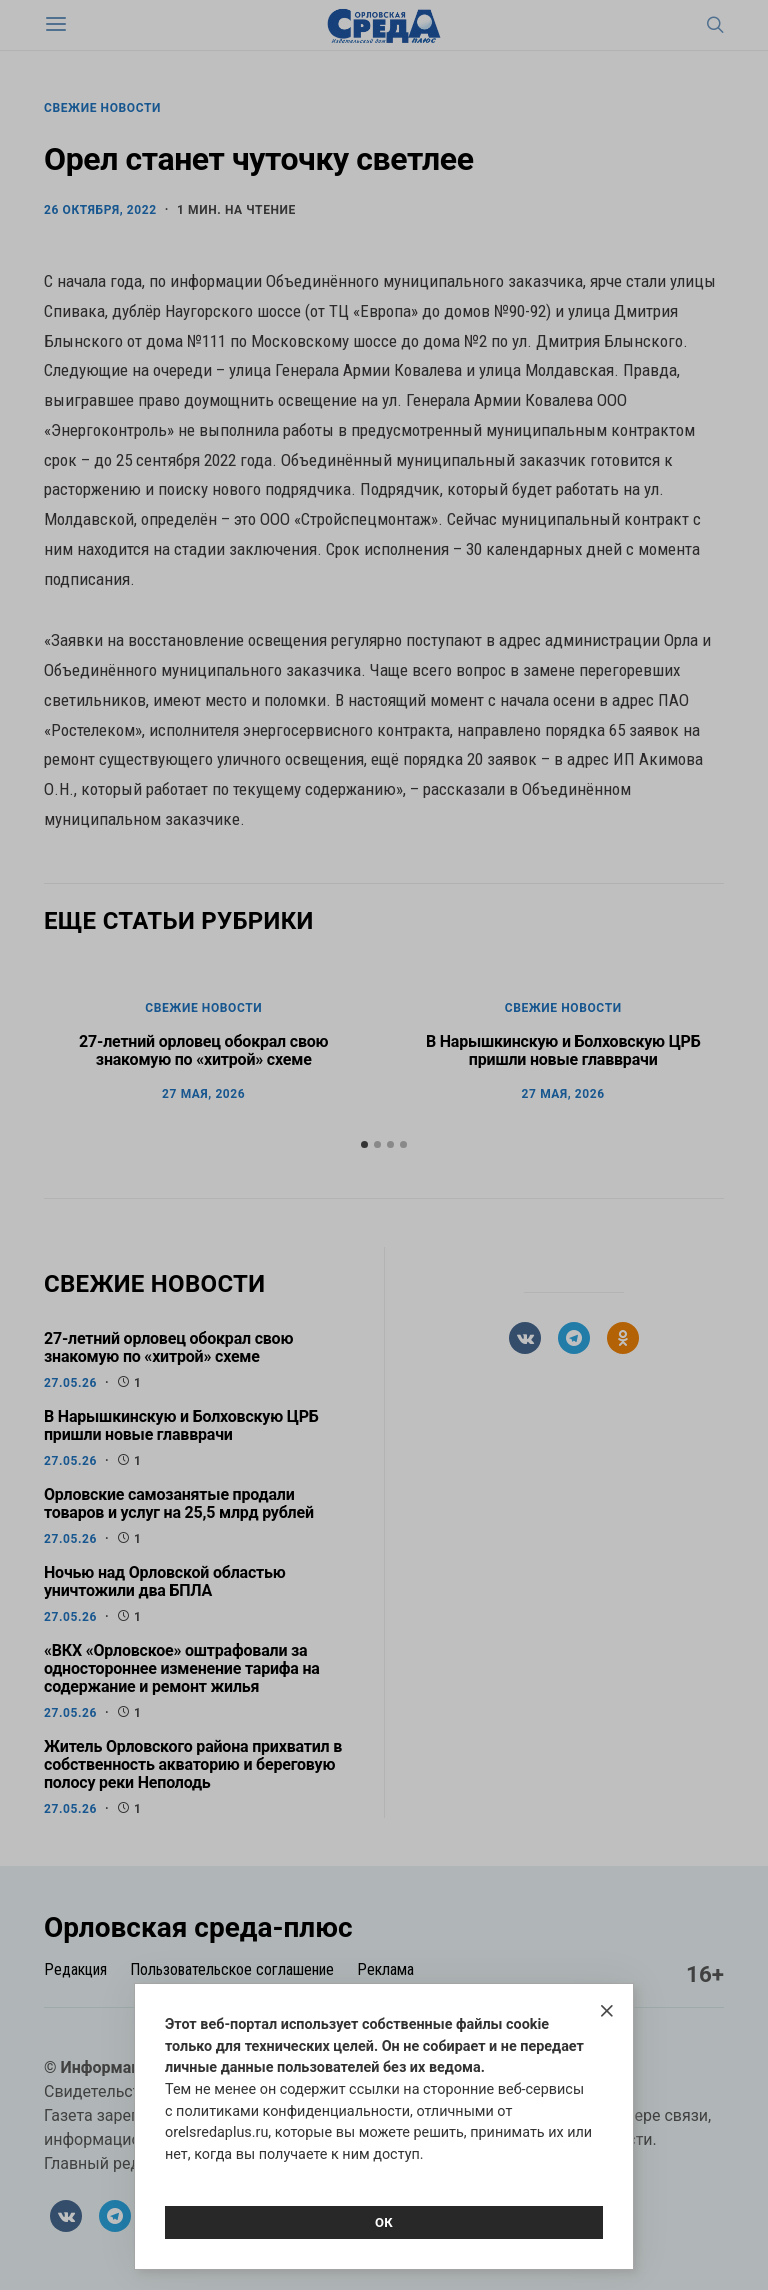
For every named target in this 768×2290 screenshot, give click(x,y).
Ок (384, 2222)
